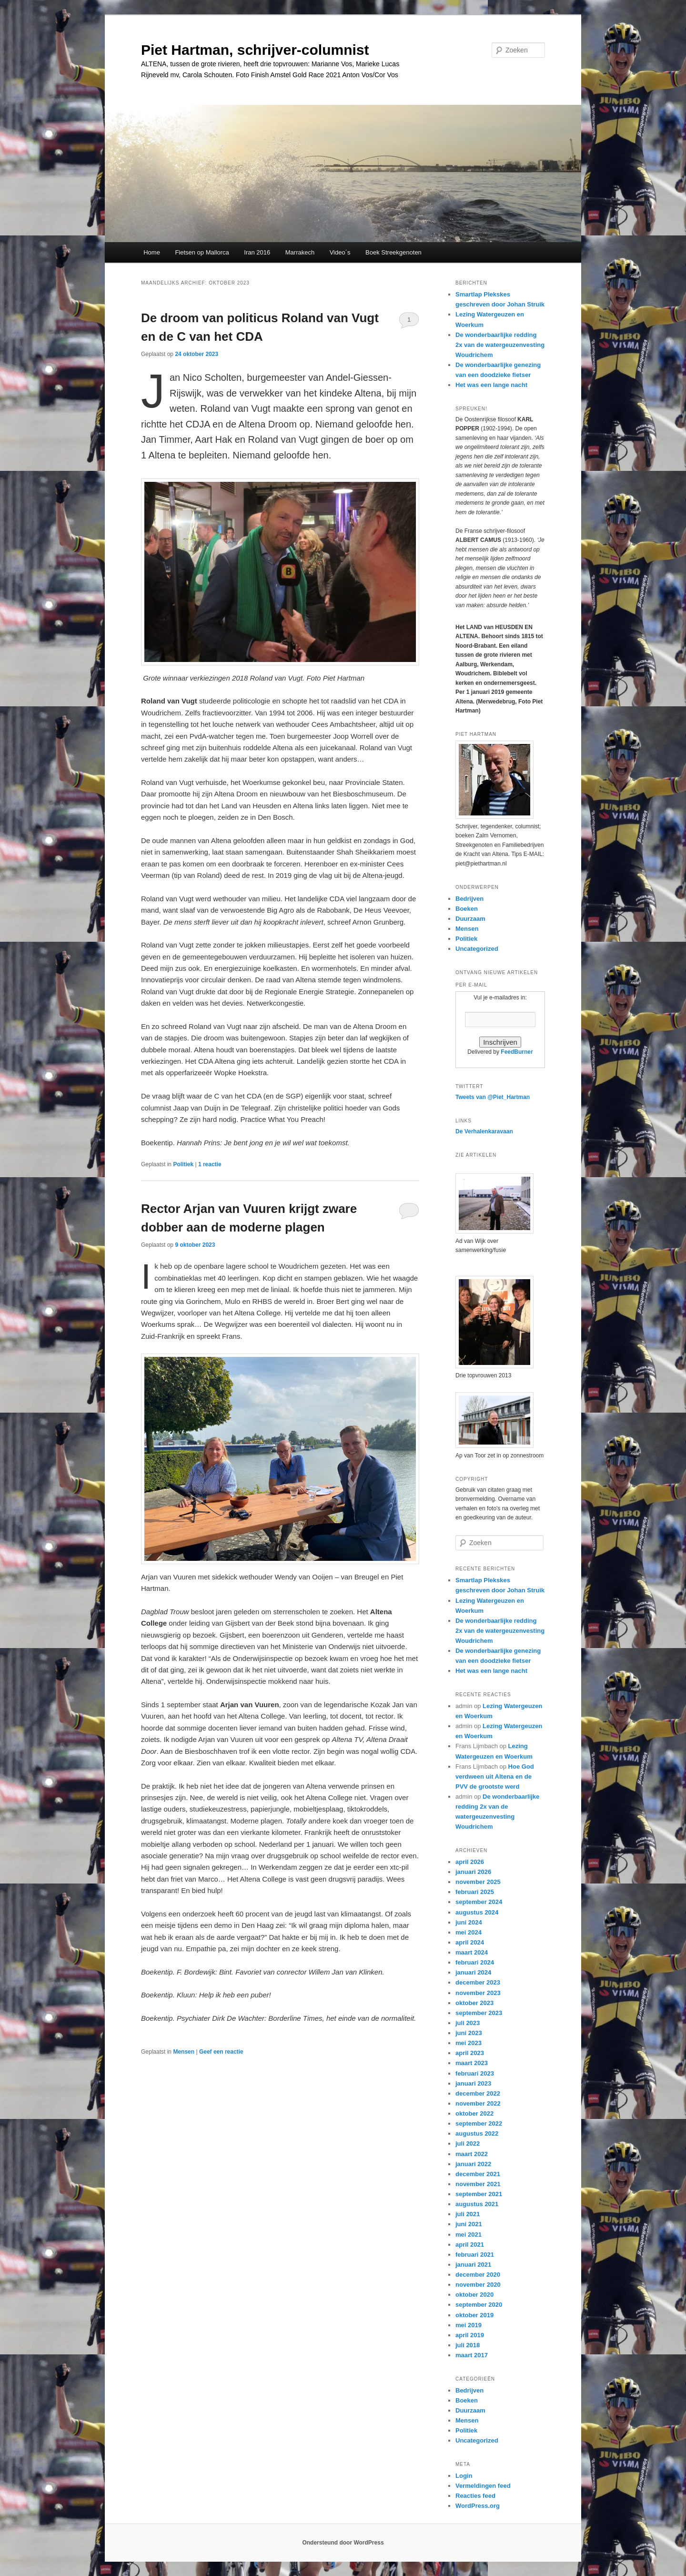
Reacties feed (475, 2495)
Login (463, 2475)
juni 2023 (468, 2032)
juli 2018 (467, 2345)
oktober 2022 (474, 2113)
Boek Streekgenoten (393, 252)
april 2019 (469, 2335)
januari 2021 (473, 2264)
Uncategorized (476, 948)
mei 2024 (468, 1932)
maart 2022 (471, 2154)
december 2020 (477, 2274)
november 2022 (478, 2103)
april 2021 (469, 2244)
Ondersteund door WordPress (342, 2542)
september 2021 (478, 2194)
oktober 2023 (474, 2002)
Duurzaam (470, 918)
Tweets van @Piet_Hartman (492, 1097)
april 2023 (469, 2053)
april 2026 (469, 1861)
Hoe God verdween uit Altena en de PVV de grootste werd (494, 1776)
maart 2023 (471, 2063)
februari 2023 (474, 2073)
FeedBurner (517, 1052)
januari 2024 (473, 1972)
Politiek (183, 1164)
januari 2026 (473, 1871)
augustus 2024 (476, 1912)
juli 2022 (467, 2143)
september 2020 (478, 2304)
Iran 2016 (257, 252)
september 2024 (478, 1901)
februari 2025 (474, 1891)
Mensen (183, 2051)
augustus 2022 (476, 2133)
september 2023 (478, 2012)
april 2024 (469, 1942)
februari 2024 (474, 1962)
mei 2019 (468, 2325)
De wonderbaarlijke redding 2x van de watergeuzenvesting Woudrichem (500, 344)
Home (151, 252)
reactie (210, 1164)
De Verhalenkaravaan (484, 1131)
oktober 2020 (474, 2294)
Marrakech (299, 252)
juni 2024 (468, 1922)
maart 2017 (471, 2355)
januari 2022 (473, 2164)
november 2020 (478, 2284)
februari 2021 (474, 2254)
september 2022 (478, 2123)
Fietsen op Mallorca (202, 252)
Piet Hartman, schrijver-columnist (255, 50)
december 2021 (477, 2174)
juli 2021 (467, 2214)
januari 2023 (473, 2083)
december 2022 (477, 2093)
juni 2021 (468, 2224)
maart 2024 (471, 1952)
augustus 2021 (476, 2204)
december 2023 (477, 1982)
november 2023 (478, 1992)
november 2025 (478, 1881)
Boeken (466, 908)
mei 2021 (468, 2234)
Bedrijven (469, 898)
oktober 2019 (474, 2315)
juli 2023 (467, 2022)
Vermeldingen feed (483, 2485)
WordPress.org (477, 2505)
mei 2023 (468, 2043)
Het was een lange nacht (491, 384)
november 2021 (478, 2184)
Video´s (340, 252)
